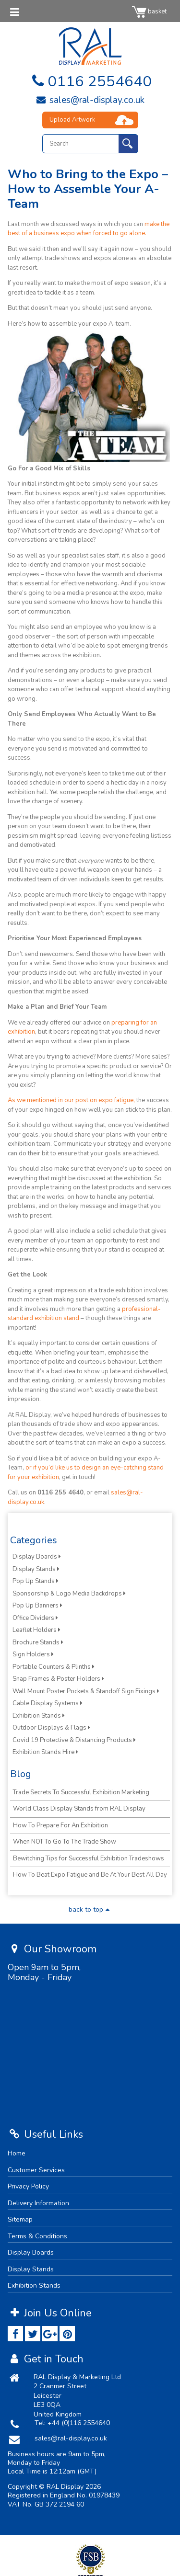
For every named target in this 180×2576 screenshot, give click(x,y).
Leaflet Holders (36, 1630)
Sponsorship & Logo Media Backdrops (69, 1593)
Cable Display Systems (47, 1703)
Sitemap (20, 2219)
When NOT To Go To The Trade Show (64, 1841)
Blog (20, 1773)
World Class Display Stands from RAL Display (79, 1808)
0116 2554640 (90, 81)
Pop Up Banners (37, 1605)
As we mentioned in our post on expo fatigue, (71, 1100)
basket (149, 11)
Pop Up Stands (35, 1581)
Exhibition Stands (38, 1715)
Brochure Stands (37, 1642)
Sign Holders (33, 1654)
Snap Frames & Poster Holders (58, 1679)
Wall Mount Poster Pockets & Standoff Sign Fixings (85, 1691)
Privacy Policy (28, 2186)
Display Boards (36, 1556)
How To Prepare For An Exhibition (60, 1825)
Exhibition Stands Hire (45, 1752)
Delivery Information (38, 2203)
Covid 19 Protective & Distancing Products (74, 1740)
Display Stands (36, 1569)
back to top (90, 1909)
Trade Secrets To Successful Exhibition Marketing (81, 1792)
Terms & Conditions (37, 2236)
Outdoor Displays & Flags (51, 1727)
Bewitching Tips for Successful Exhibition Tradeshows (88, 1858)
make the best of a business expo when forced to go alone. (88, 229)
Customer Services (36, 2170)
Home (16, 2153)
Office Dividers (35, 1618)
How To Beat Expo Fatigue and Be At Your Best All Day (90, 1874)
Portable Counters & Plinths (53, 1667)
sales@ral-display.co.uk (90, 100)
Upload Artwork (72, 119)
